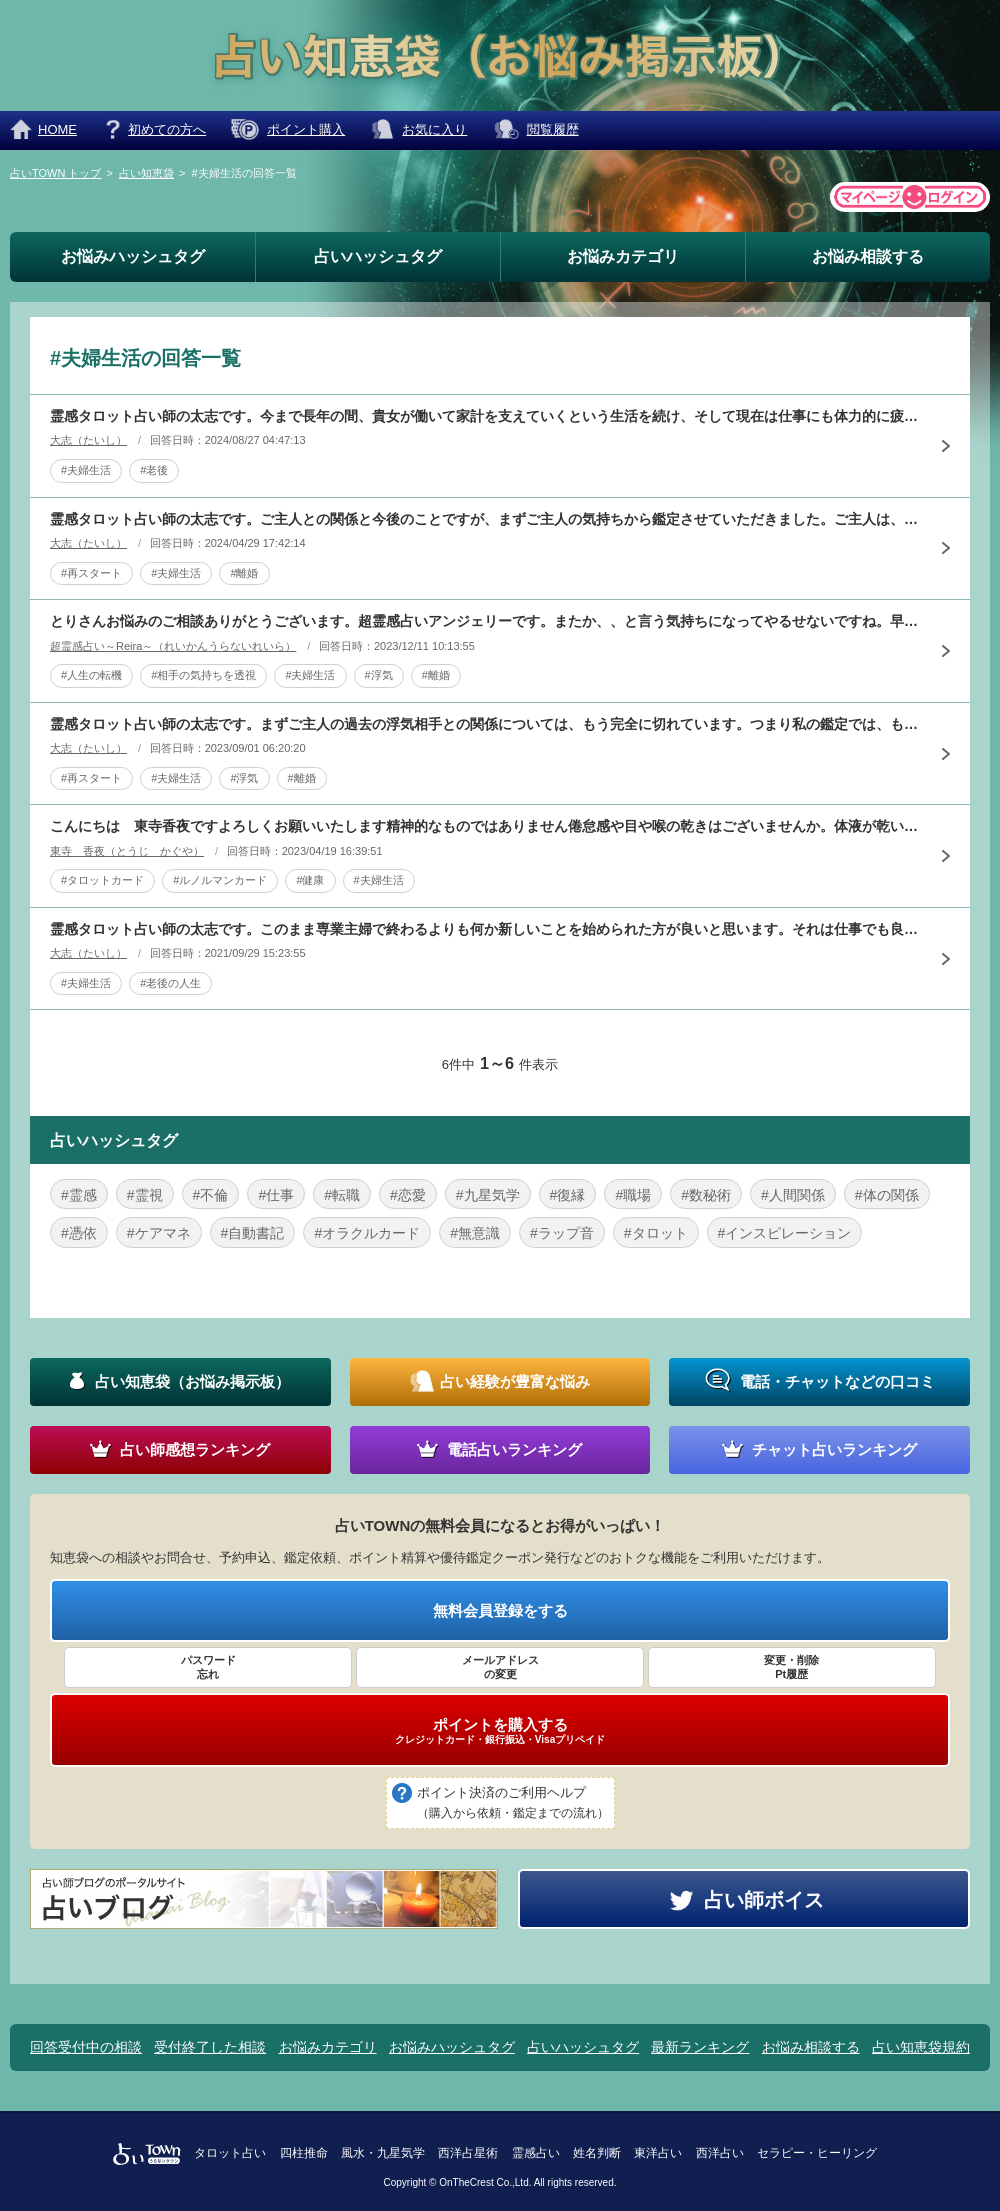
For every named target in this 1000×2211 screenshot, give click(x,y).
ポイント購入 (306, 129)
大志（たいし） (88, 440)
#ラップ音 (562, 1233)
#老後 (154, 470)
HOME (57, 129)
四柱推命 (304, 2153)
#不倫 (211, 1195)
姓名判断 (597, 2153)
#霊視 (145, 1195)
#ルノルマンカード (220, 880)
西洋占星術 (468, 2153)
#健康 (310, 880)
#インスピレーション (785, 1233)
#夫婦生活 (86, 470)
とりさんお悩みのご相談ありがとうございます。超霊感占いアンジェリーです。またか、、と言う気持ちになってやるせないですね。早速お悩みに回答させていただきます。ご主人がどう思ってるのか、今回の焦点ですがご (485, 621)
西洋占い (720, 2153)
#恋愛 (408, 1195)
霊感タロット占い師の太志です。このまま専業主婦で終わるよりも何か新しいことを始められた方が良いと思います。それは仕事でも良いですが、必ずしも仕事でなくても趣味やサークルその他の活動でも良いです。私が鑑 (485, 929)
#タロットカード (102, 880)
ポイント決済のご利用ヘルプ (513, 1804)
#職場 (633, 1195)
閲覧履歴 (553, 129)
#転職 (342, 1195)
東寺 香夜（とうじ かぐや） (127, 851)
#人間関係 (793, 1195)
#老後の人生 (170, 983)
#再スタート (91, 573)
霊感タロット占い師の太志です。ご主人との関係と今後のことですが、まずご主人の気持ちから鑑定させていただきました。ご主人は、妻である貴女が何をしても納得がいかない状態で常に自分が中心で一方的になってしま (485, 519)
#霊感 (79, 1195)
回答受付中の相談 (86, 2047)
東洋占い (658, 2153)
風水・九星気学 (383, 2153)
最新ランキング (700, 2047)
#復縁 (568, 1195)
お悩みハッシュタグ (133, 256)
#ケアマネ (159, 1233)
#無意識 (475, 1233)
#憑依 (79, 1233)
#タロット (656, 1233)
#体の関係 (887, 1195)
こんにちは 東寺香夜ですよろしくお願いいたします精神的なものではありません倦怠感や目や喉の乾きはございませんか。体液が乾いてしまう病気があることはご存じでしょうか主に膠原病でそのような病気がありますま (485, 826)
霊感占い (536, 2153)
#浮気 (379, 675)
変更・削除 (792, 1668)
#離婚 (244, 573)
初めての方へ (167, 129)
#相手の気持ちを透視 (203, 675)
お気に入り (434, 129)
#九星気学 (488, 1195)
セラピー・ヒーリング (817, 2153)
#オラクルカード (367, 1233)
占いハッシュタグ (378, 256)
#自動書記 (253, 1233)
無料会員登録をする (500, 1610)
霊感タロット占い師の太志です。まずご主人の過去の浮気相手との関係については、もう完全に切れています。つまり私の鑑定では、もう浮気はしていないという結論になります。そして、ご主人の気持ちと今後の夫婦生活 (485, 724)
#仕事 (276, 1195)
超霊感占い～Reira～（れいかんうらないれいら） (173, 646)
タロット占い (230, 2153)
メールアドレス (500, 1668)
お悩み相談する (868, 256)
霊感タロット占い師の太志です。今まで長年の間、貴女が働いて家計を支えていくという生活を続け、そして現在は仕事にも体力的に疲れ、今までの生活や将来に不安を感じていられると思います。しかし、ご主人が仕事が (485, 416)
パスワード (208, 1668)
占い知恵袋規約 (921, 2047)
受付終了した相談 (210, 2047)
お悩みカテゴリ (623, 256)
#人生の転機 (91, 675)
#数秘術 (706, 1195)
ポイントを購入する (500, 1731)
